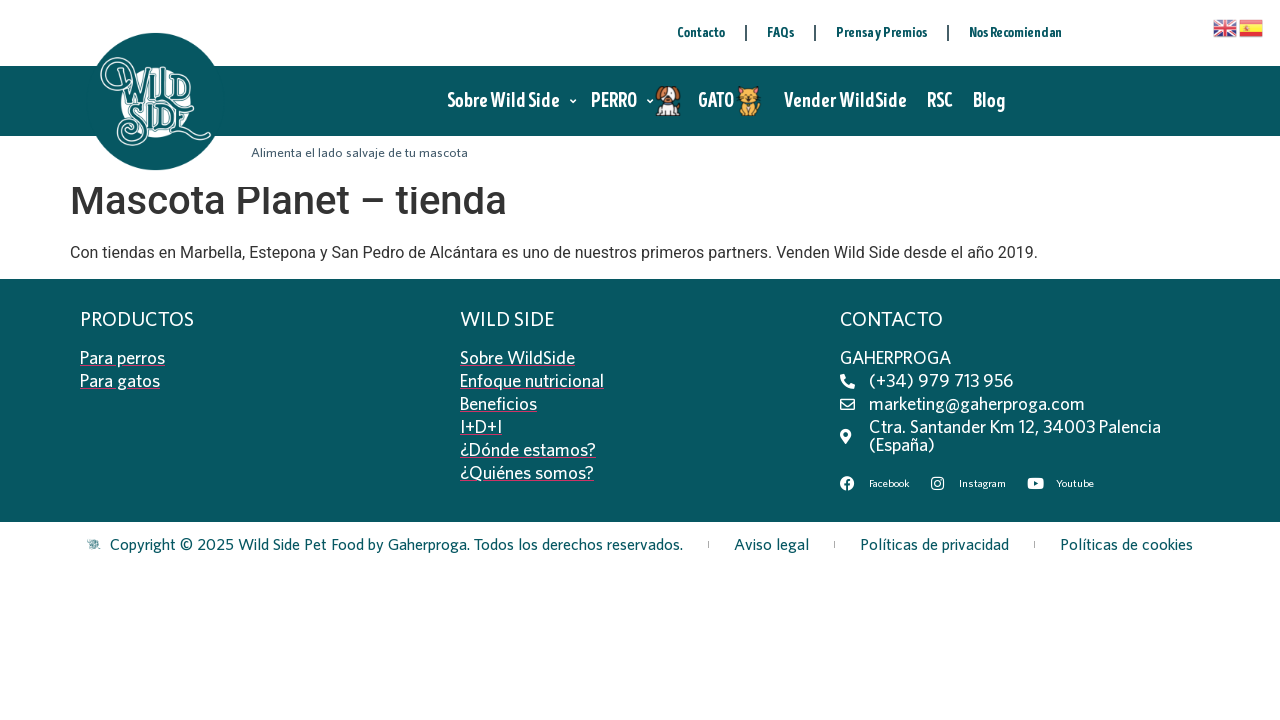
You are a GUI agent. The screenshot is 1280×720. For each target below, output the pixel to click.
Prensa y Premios (881, 32)
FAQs (780, 32)
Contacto (701, 32)
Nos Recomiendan (1015, 32)
